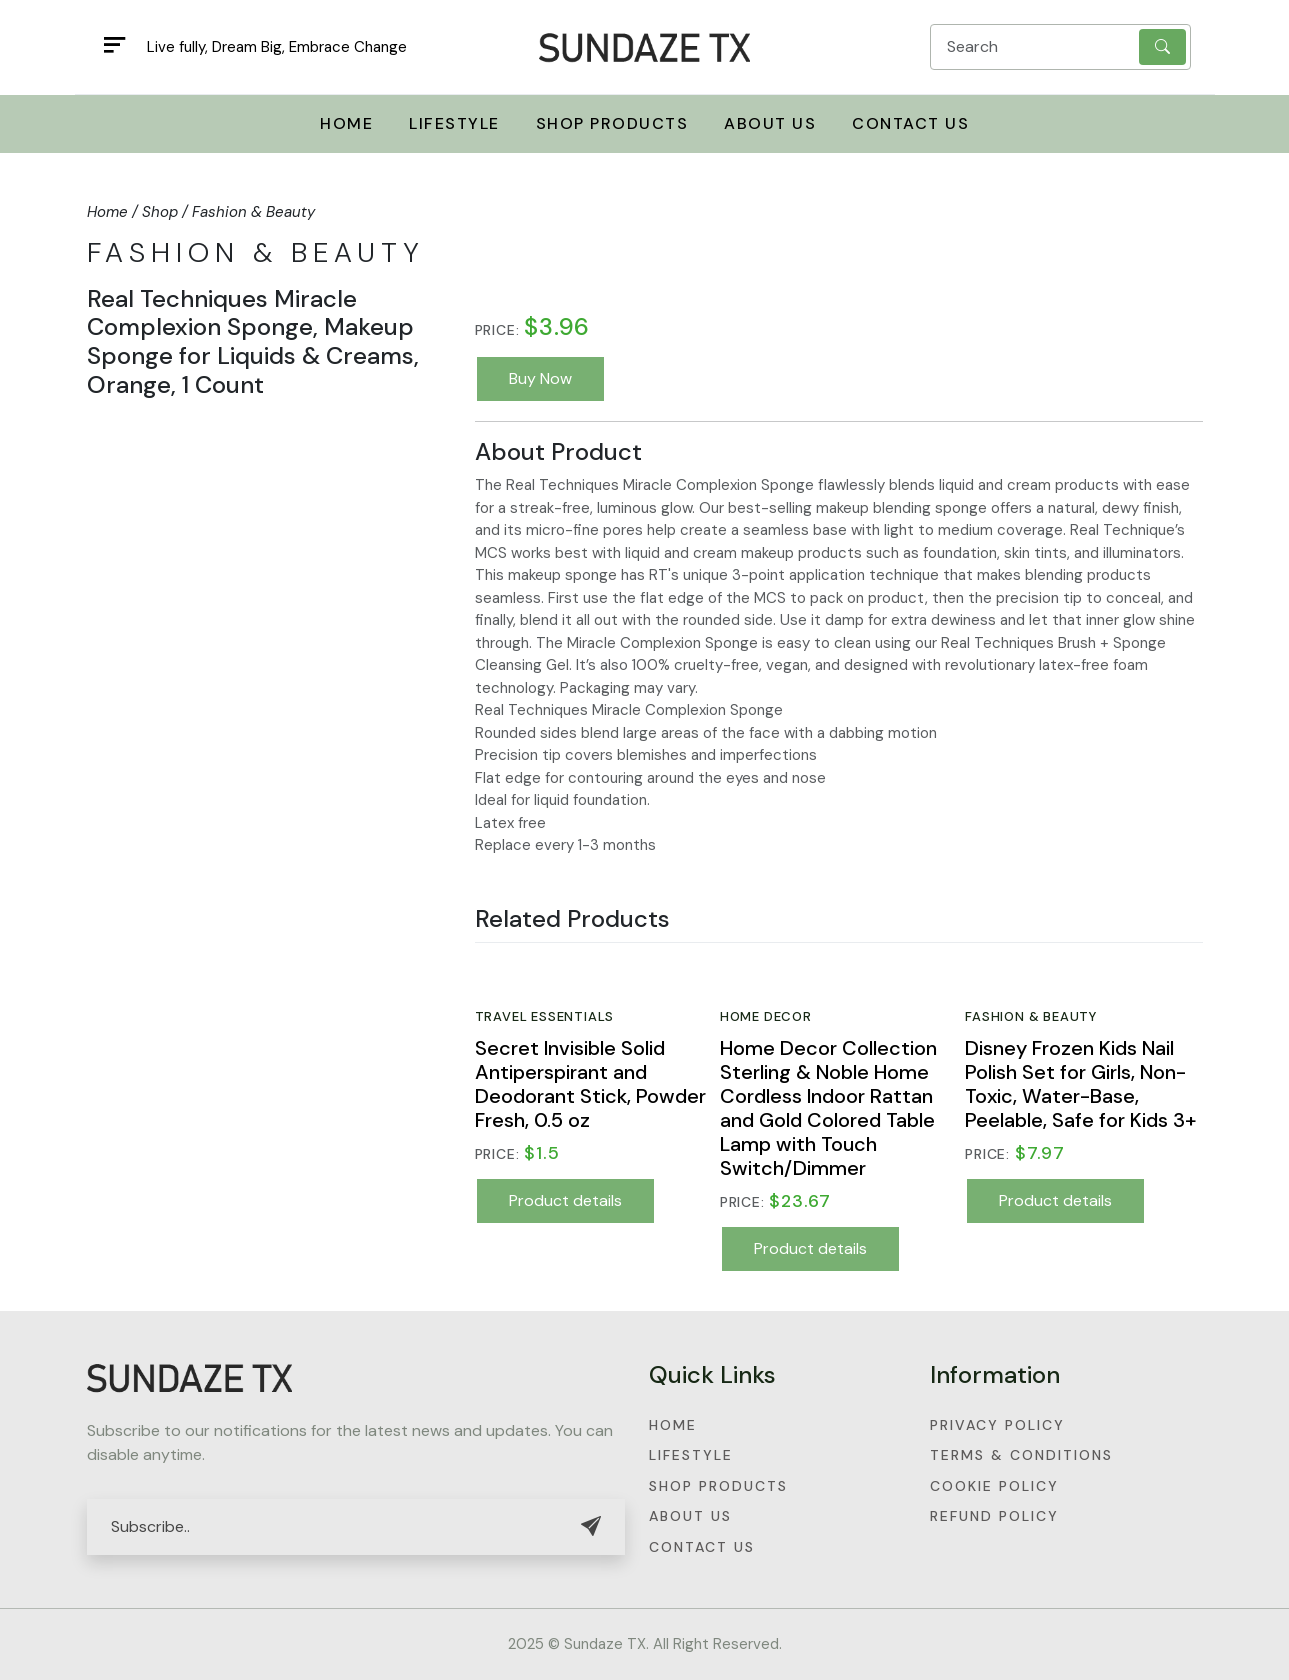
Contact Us (910, 123)
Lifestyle (691, 1455)
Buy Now (540, 378)
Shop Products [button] (612, 123)
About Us (770, 123)
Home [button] (346, 123)
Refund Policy (994, 1516)
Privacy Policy (997, 1425)
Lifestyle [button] (454, 123)
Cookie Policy (994, 1486)
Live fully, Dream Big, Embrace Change (277, 47)
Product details (565, 1200)
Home (673, 1425)
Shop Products (718, 1486)
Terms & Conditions (1021, 1455)
